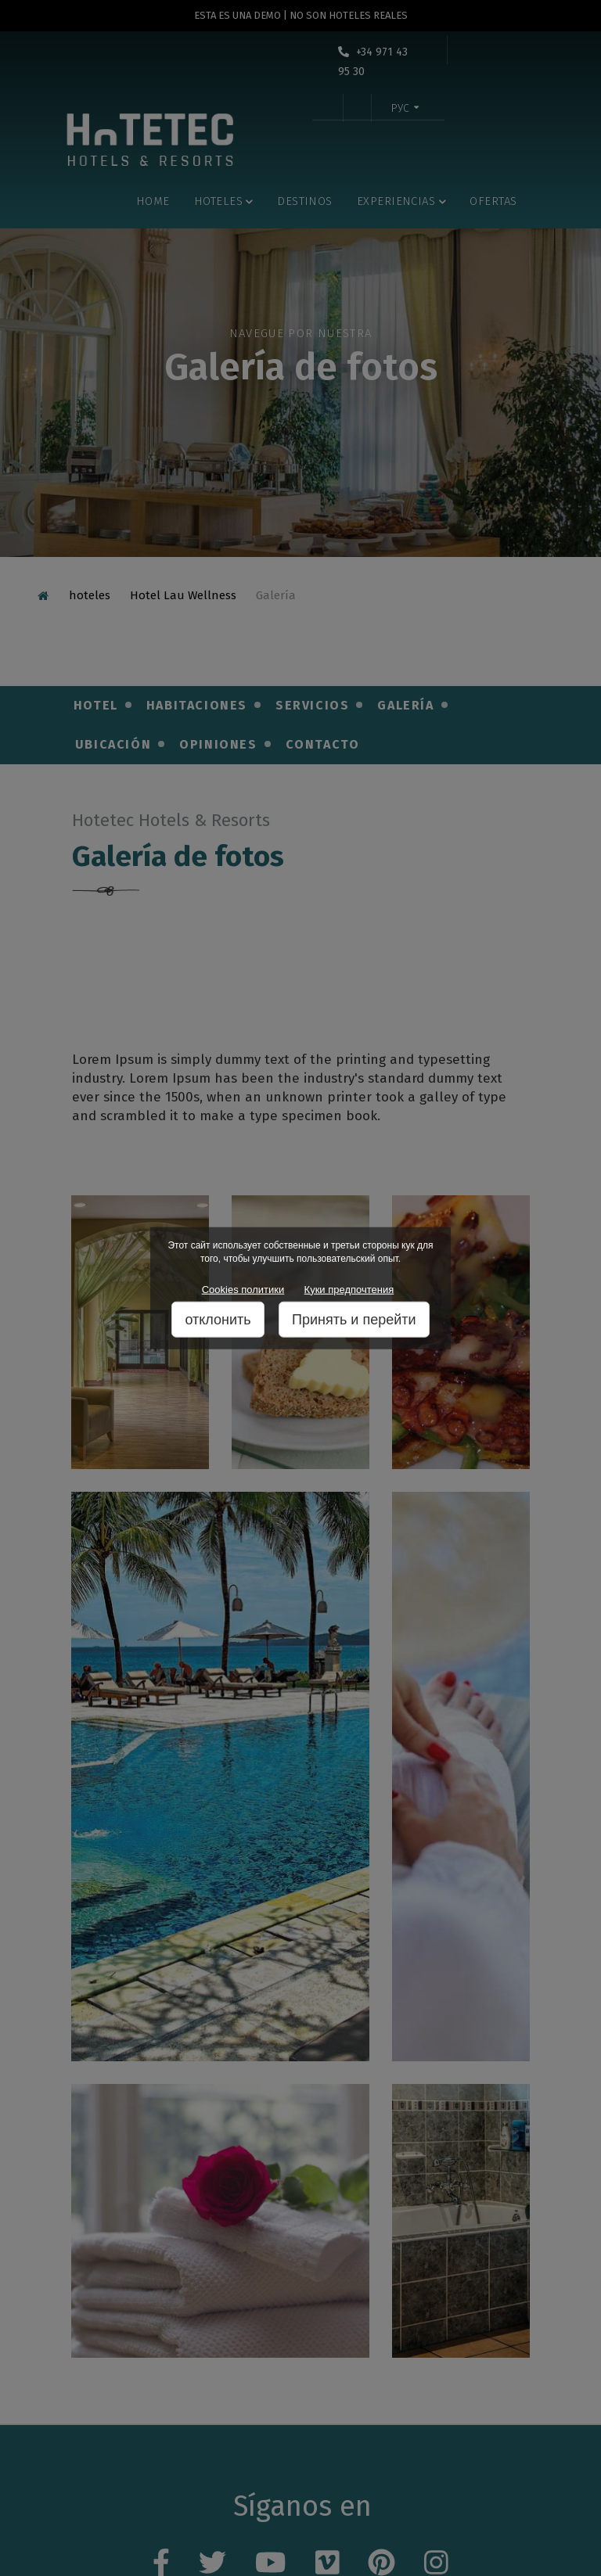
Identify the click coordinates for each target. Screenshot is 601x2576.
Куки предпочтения (349, 1289)
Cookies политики (243, 1289)
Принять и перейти (354, 1320)
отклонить (217, 1320)
